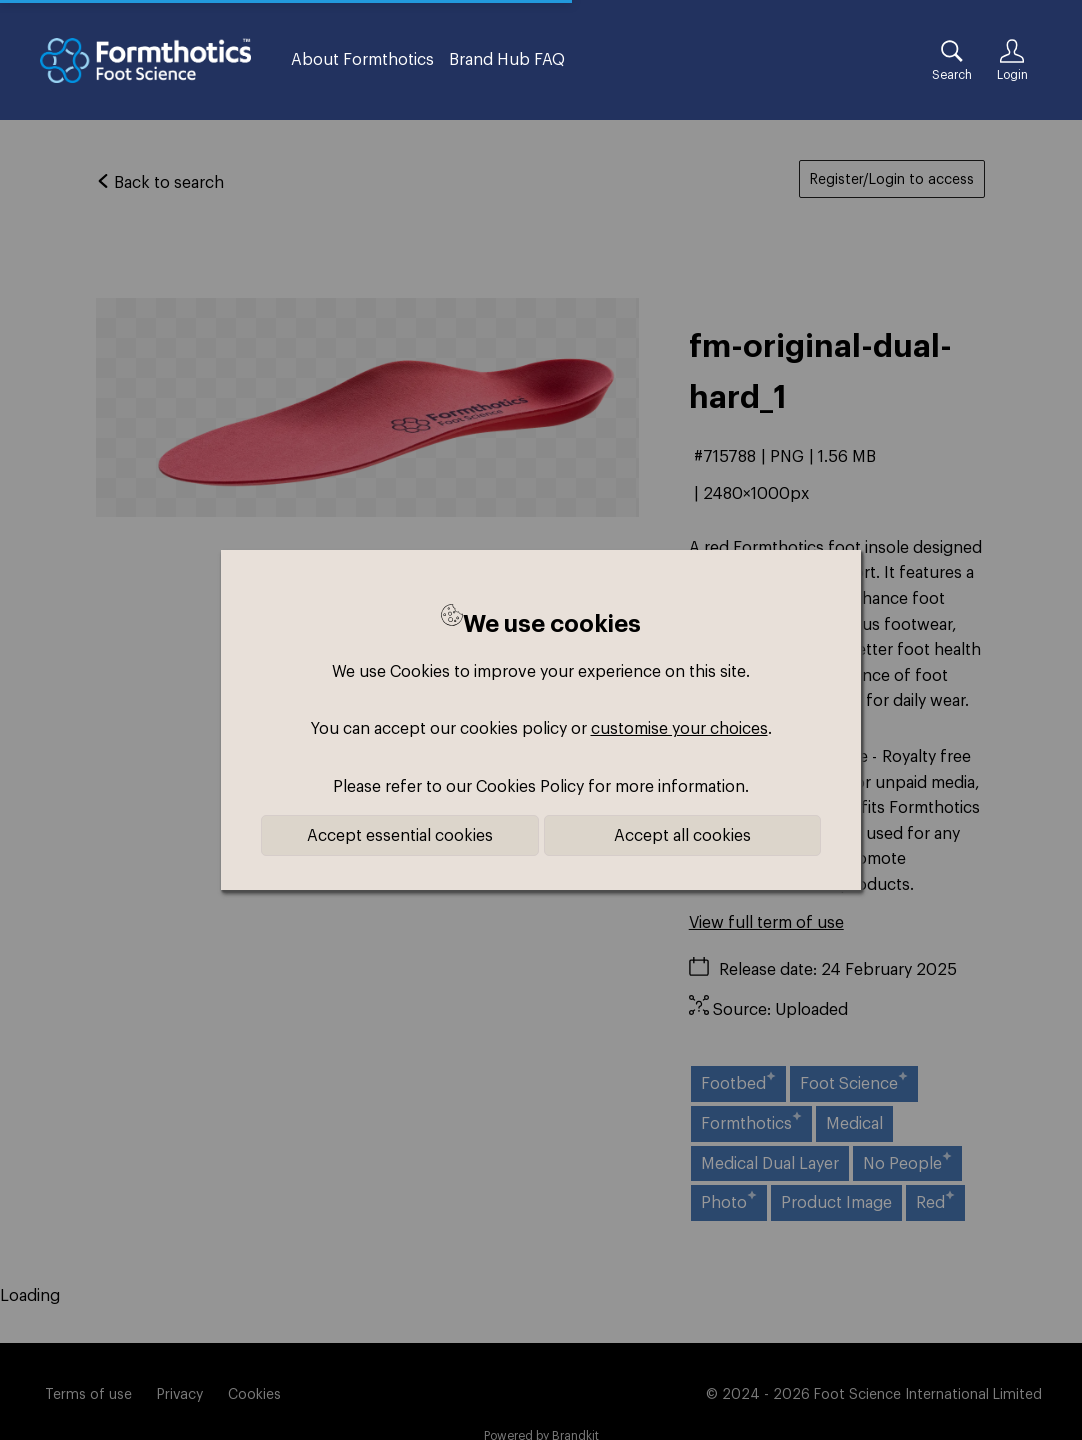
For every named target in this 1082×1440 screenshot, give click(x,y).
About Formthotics (362, 59)
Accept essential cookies (400, 835)
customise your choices (679, 728)
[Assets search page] (952, 60)
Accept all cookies (682, 835)
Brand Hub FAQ (507, 59)
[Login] (1012, 60)
